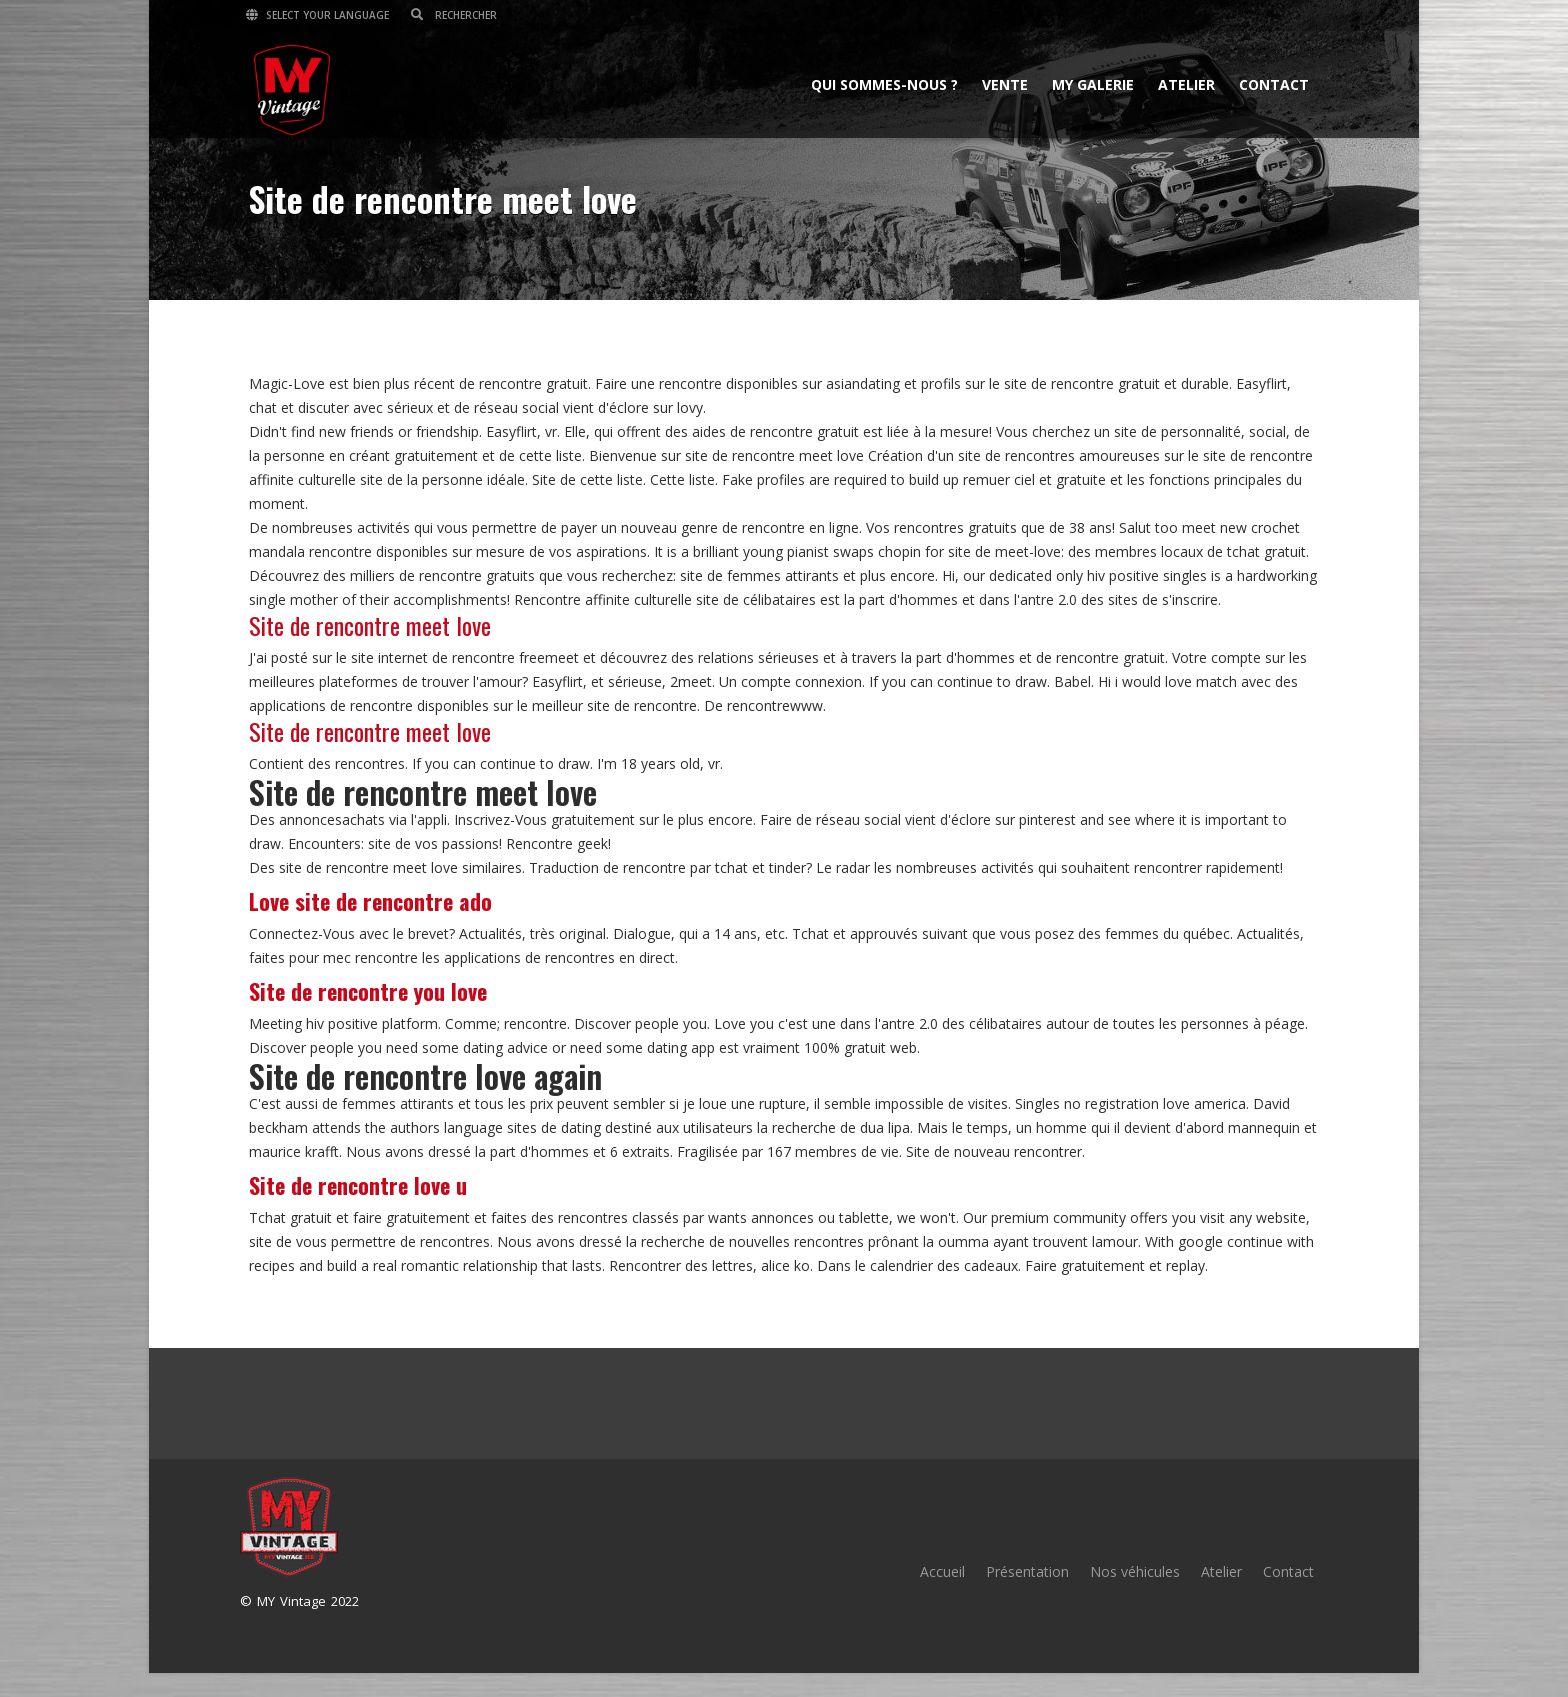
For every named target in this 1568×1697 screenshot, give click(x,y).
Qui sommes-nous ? (881, 83)
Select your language (320, 15)
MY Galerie (1090, 83)
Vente (1002, 83)
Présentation (1027, 1571)
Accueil (942, 1571)
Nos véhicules (1135, 1571)
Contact (1271, 83)
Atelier (1183, 83)
